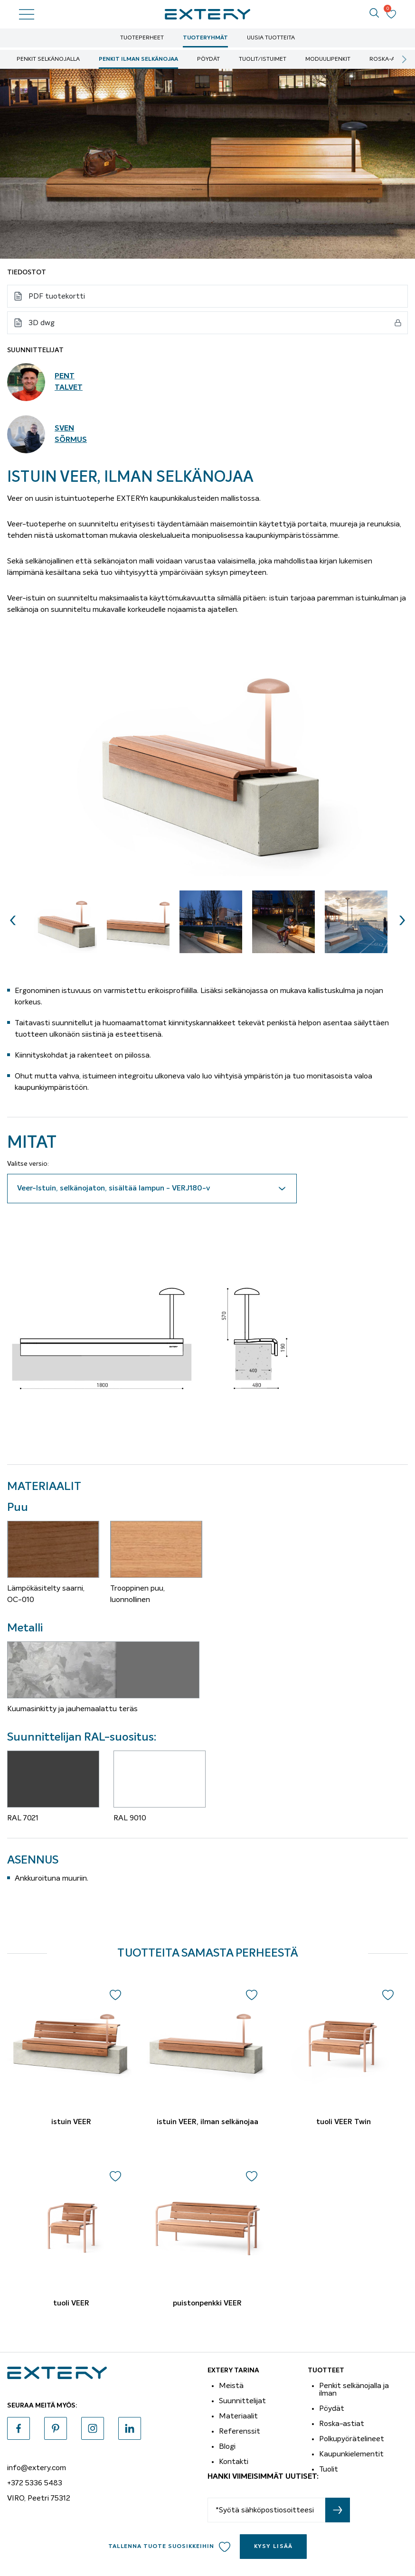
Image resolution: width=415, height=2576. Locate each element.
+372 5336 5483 (34, 2483)
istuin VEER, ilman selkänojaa (207, 2122)
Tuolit (328, 2469)
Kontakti (233, 2461)
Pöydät (208, 59)
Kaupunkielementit (351, 2454)
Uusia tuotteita (271, 38)
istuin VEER (71, 2122)
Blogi (227, 2446)
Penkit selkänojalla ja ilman (354, 2389)
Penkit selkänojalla (48, 59)
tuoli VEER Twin (343, 2122)
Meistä (231, 2385)
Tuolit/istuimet (262, 59)
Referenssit (239, 2431)
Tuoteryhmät (205, 38)
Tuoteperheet (142, 38)
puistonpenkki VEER (207, 2303)
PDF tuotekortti (56, 296)
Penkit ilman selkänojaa (138, 59)
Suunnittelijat (242, 2401)
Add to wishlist (224, 2546)
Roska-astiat (389, 59)
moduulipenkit (327, 59)
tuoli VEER (71, 2303)
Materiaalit (238, 2416)
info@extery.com (36, 2468)
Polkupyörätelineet (351, 2439)
